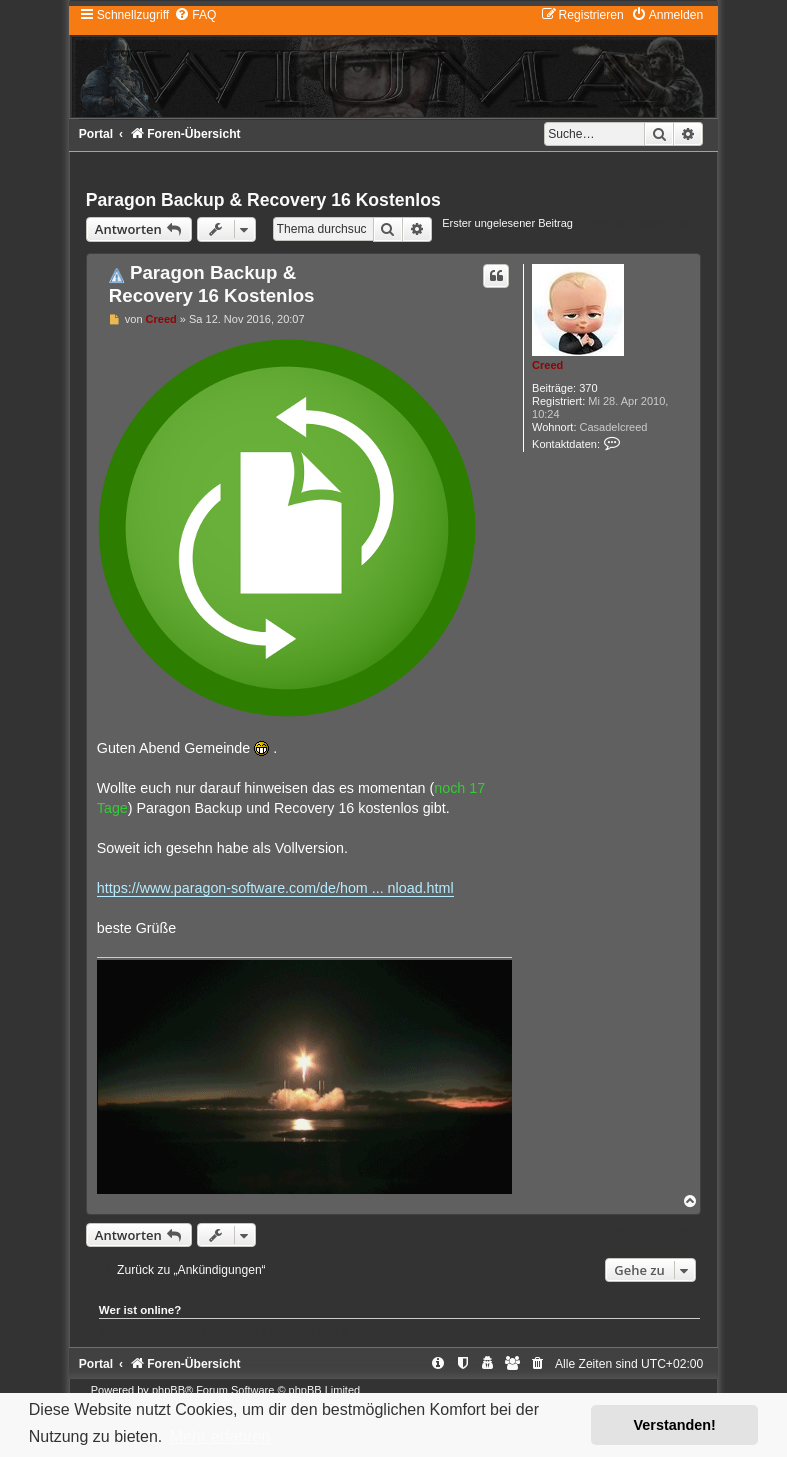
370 (588, 388)
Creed (547, 365)
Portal (96, 134)
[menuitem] (195, 15)
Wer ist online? (140, 1310)
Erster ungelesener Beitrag (507, 223)
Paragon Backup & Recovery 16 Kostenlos (263, 200)
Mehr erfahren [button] (220, 1436)
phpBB (168, 1390)
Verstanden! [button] (675, 1425)
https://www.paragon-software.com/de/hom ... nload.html (275, 888)
